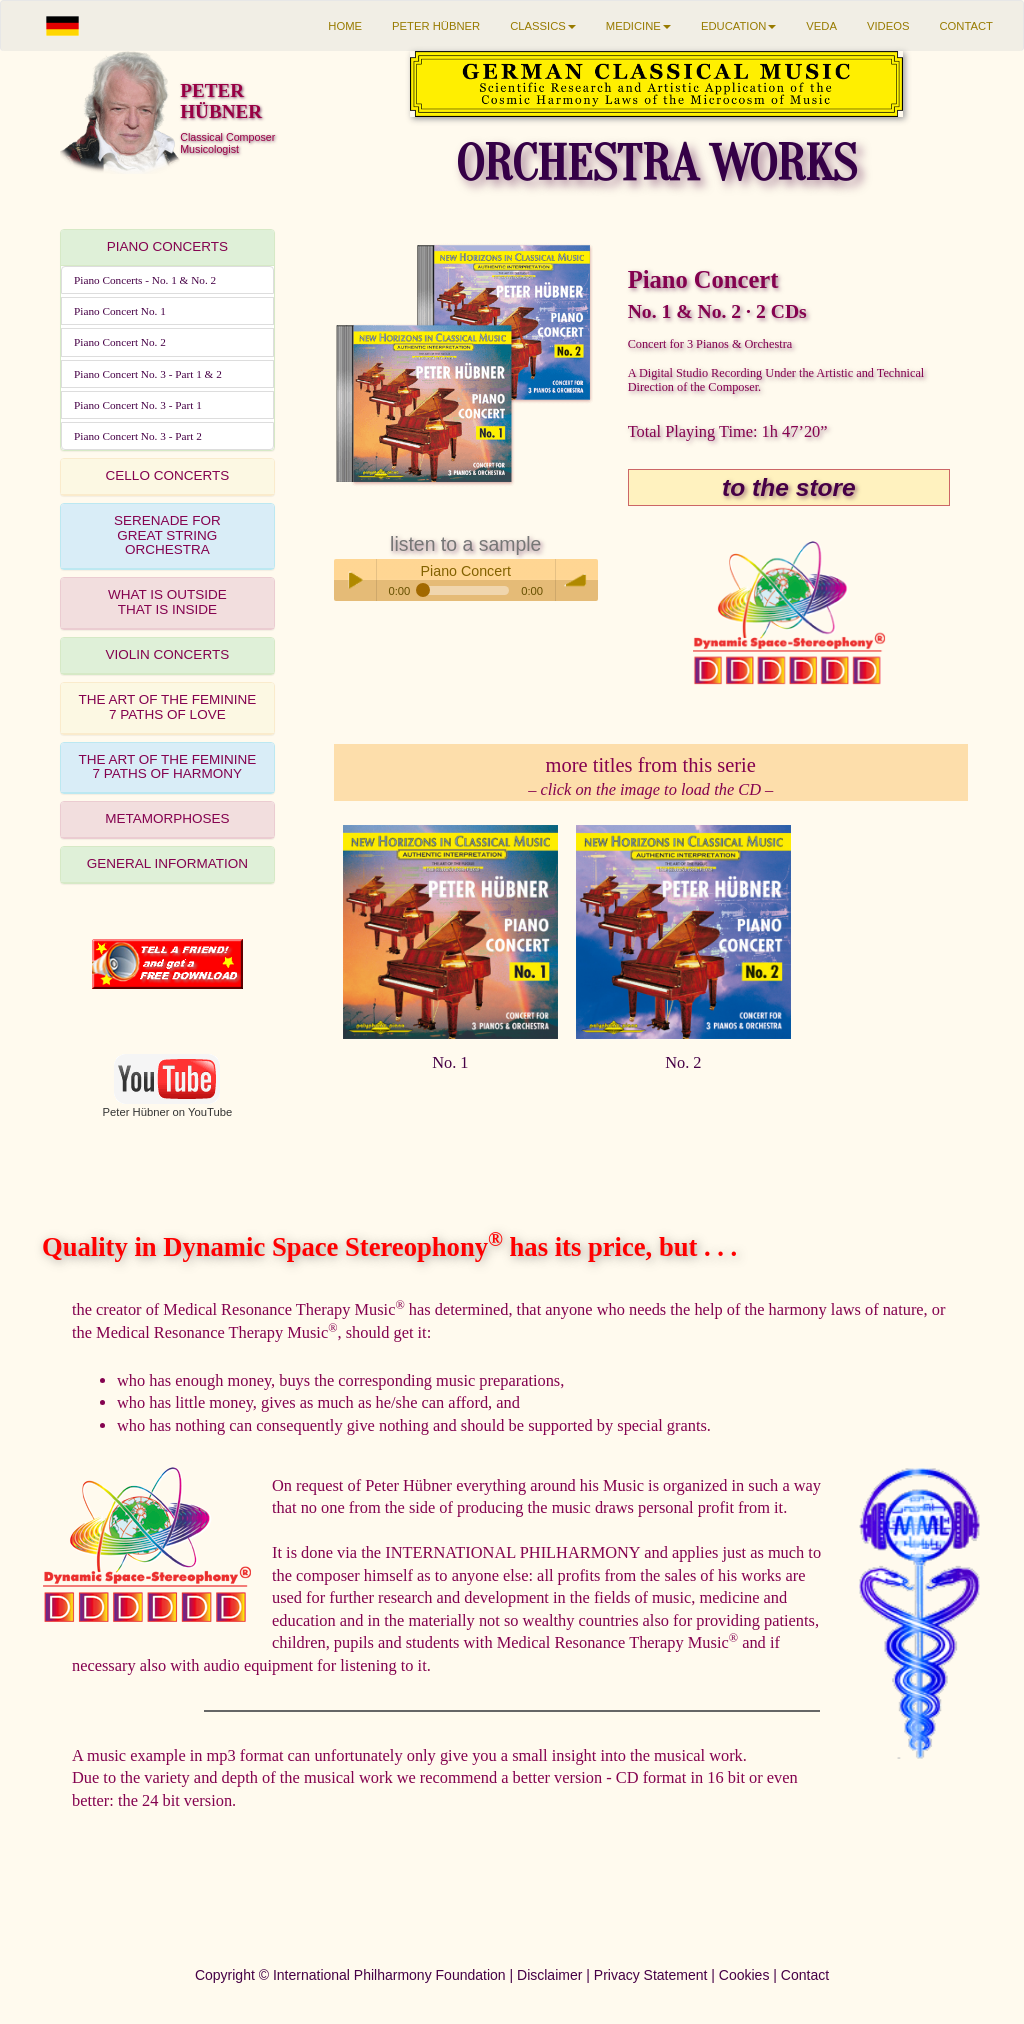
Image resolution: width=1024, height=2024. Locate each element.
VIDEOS (888, 26)
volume (577, 580)
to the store (789, 487)
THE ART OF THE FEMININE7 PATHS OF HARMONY (167, 767)
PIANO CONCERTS (167, 246)
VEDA (821, 26)
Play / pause (355, 580)
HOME (345, 26)
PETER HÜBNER (436, 26)
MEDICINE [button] (638, 26)
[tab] (167, 248)
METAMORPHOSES (167, 818)
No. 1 (450, 1062)
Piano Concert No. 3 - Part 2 (138, 436)
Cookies (744, 1975)
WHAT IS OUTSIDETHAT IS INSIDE (167, 602)
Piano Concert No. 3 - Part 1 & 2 (148, 374)
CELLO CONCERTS (168, 475)
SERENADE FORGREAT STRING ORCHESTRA (167, 535)
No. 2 (683, 1062)
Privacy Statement (651, 1975)
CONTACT (966, 26)
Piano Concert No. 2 (120, 342)
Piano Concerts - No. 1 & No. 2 (145, 280)
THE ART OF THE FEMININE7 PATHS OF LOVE (167, 707)
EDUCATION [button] (738, 26)
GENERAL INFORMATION (167, 863)
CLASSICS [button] (543, 26)
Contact (805, 1975)
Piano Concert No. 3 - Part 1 (138, 405)
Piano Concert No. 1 (120, 311)
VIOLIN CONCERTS (168, 654)
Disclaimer (549, 1975)
